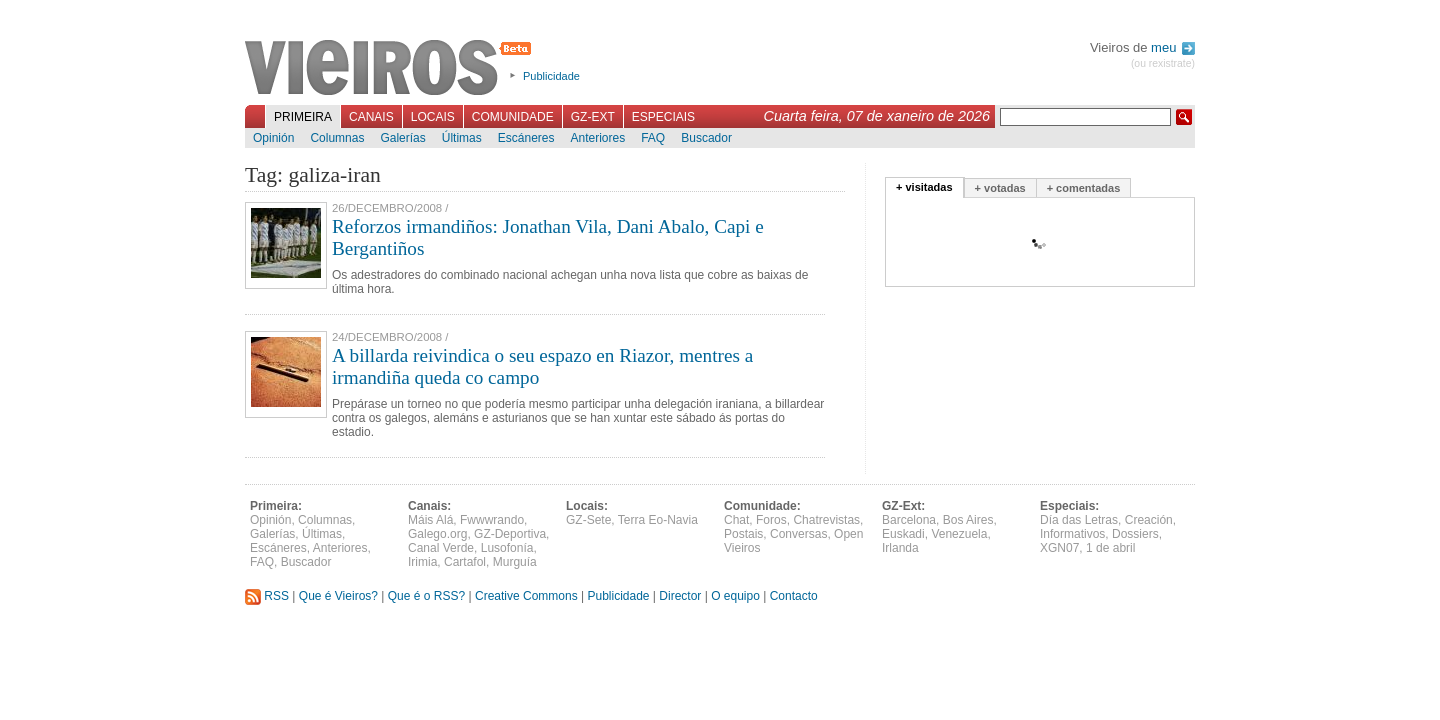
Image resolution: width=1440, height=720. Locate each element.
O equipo (735, 596)
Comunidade (513, 117)
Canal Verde (441, 548)
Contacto (794, 596)
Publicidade (551, 76)
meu (1173, 47)
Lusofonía (507, 548)
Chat (736, 520)
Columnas (337, 138)
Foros (771, 520)
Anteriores (597, 138)
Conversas (798, 534)
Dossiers (1135, 534)
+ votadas (1000, 188)
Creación (1149, 520)
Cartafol (465, 562)
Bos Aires (968, 520)
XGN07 (1059, 548)
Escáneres (526, 138)
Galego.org (437, 534)
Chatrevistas (826, 520)
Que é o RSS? (426, 596)
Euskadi (903, 534)
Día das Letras (1079, 520)
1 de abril (1110, 548)
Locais (433, 117)
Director (680, 596)
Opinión (273, 138)
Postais (743, 534)
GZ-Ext (593, 117)
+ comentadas (1084, 188)
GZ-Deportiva (510, 534)
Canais (371, 117)
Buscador (706, 138)
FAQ (653, 138)
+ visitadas (924, 187)
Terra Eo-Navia (658, 520)
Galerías (402, 138)
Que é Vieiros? (338, 596)
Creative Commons (526, 596)
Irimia (422, 562)
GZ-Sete (588, 520)
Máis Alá (430, 520)
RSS (267, 596)
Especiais (663, 117)
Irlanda (900, 548)
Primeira (303, 117)
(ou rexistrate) (1163, 63)
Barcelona (909, 520)
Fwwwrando (492, 520)
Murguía (515, 562)
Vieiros (391, 69)
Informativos (1072, 534)
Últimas (462, 138)
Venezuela (959, 534)
